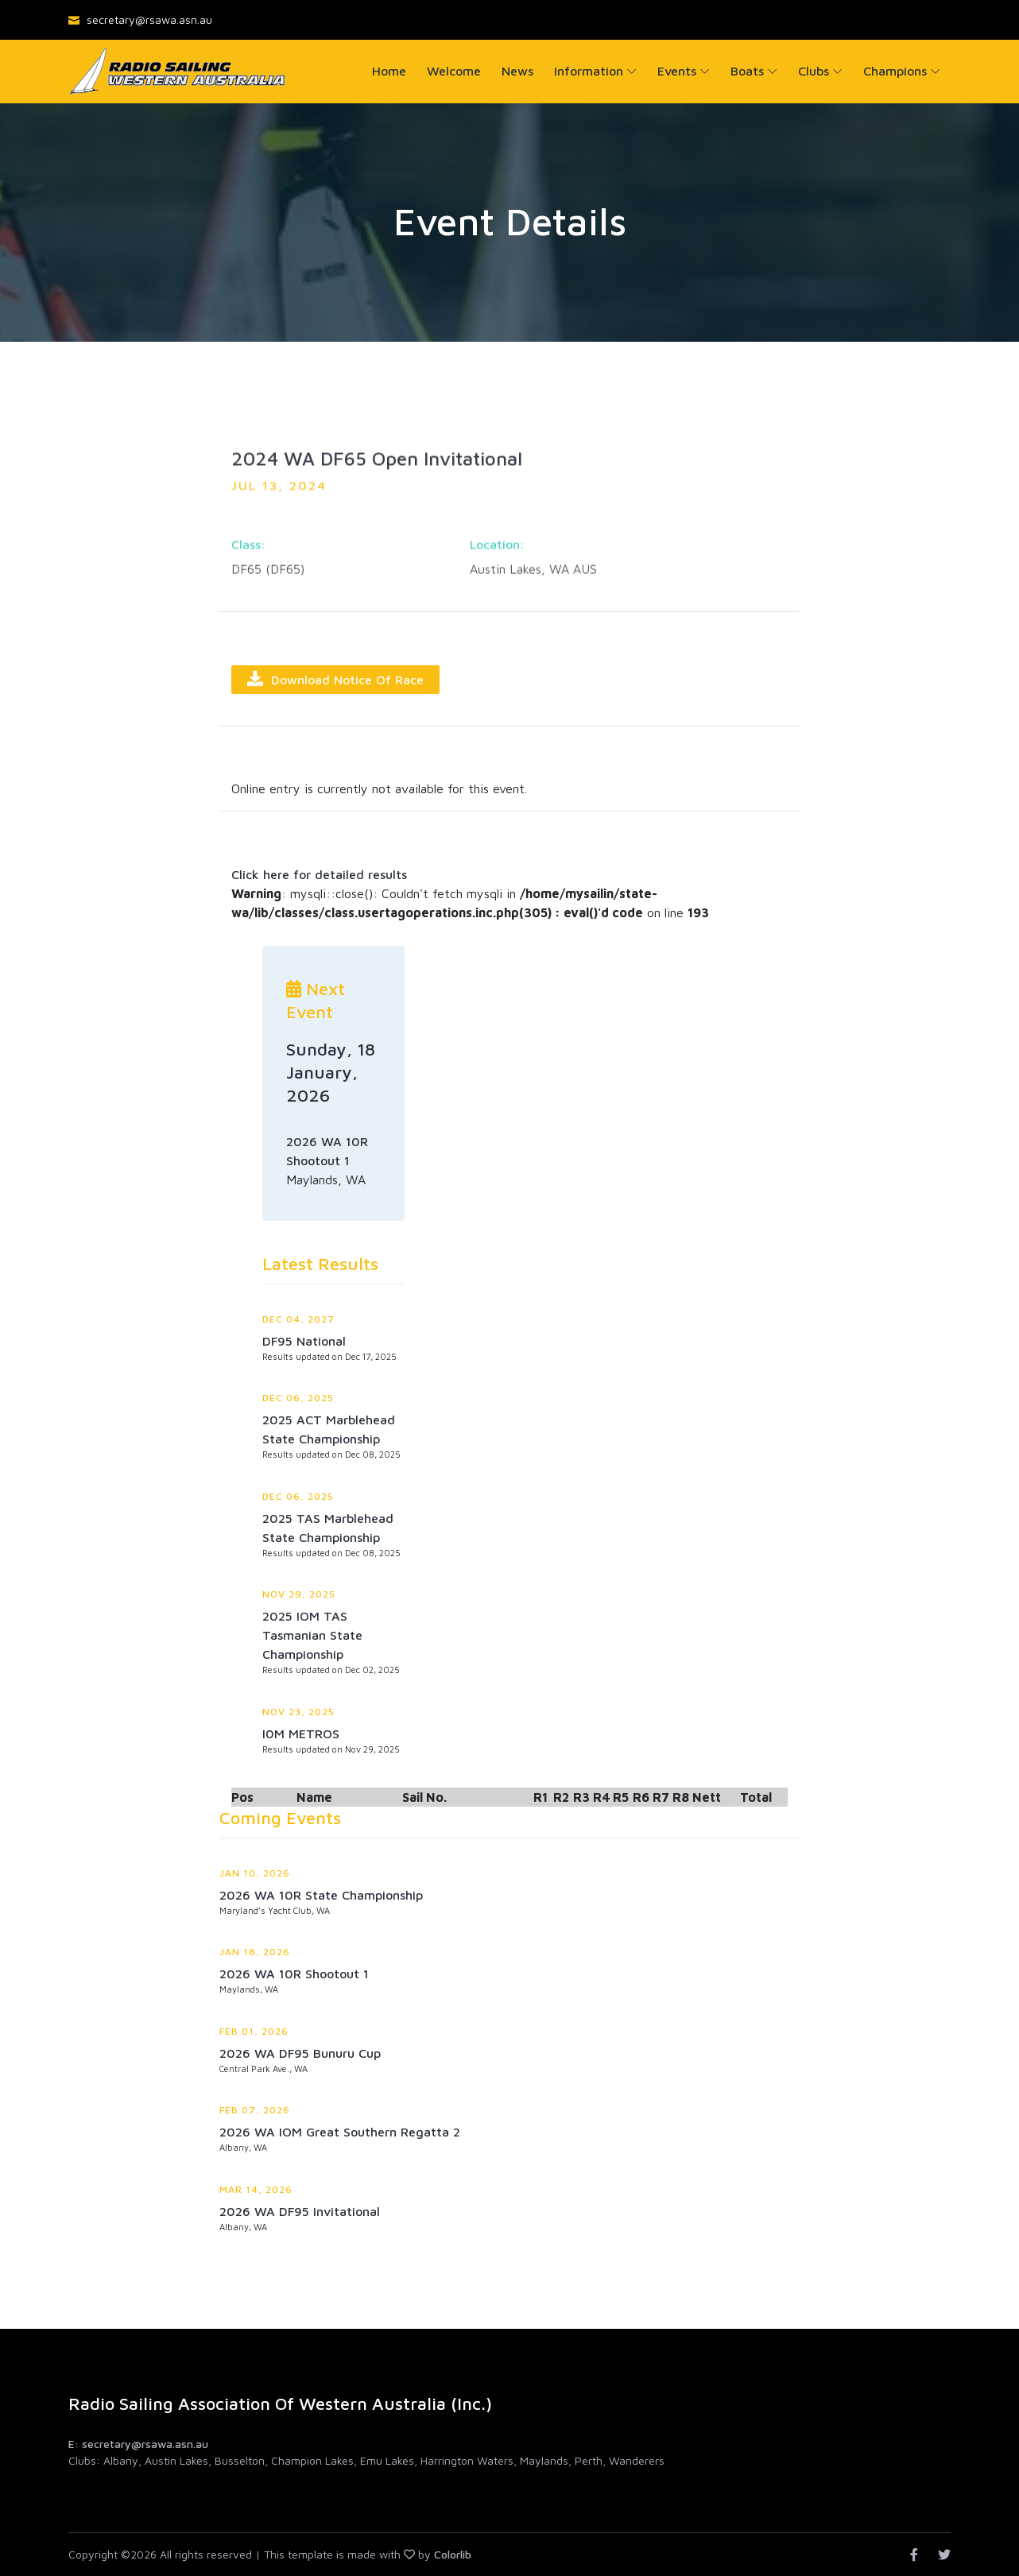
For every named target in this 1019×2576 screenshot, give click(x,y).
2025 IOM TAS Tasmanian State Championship (312, 1635)
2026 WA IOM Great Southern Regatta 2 (339, 2132)
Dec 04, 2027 (298, 1319)
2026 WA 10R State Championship (321, 1895)
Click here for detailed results (319, 874)
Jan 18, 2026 (254, 1952)
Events (676, 71)
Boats (747, 71)
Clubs (813, 71)
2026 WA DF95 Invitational (299, 2211)
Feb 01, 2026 (254, 2031)
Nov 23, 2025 (298, 1712)
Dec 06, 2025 (298, 1398)
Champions (895, 71)
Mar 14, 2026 (256, 2189)
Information (588, 71)
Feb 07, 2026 (254, 2110)
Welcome (454, 71)
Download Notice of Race (335, 679)
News (517, 71)
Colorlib (452, 2554)
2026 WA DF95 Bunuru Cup (300, 2053)
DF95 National (304, 1341)
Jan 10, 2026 (254, 1873)
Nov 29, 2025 (298, 1594)
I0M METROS (300, 1733)
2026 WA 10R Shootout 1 (294, 1973)
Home (389, 71)
